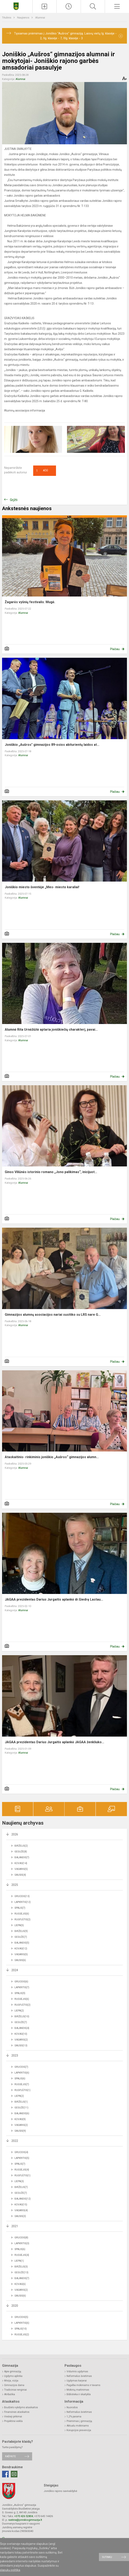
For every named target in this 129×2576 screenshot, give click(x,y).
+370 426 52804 (23, 2516)
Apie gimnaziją (12, 2371)
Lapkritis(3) (22, 2243)
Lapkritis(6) (22, 2072)
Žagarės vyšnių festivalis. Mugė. (30, 602)
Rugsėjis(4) (22, 2169)
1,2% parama (74, 2416)
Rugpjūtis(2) (22, 1919)
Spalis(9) (20, 1993)
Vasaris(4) (21, 2210)
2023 (14, 2055)
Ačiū (42, 470)
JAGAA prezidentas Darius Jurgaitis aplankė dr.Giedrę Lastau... (54, 1599)
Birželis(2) (21, 1845)
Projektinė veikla (13, 2421)
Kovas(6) (20, 2284)
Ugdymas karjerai (77, 2380)
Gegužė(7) (21, 1936)
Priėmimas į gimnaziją (79, 2421)
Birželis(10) (22, 2016)
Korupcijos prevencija (79, 2430)
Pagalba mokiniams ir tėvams (83, 2385)
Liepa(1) (19, 2260)
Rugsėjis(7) (22, 2084)
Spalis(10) (21, 2328)
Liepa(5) (19, 1925)
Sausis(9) (20, 2130)
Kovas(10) (21, 2033)
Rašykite (10, 2456)
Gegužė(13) (21, 2272)
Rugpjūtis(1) (22, 2090)
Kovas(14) (21, 1863)
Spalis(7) (20, 1907)
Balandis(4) (22, 2028)
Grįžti (13, 500)
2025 (14, 1884)
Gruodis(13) (22, 1896)
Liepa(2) (19, 2010)
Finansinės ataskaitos (16, 2412)
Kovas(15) (21, 2204)
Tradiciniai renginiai (15, 2389)
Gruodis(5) (21, 2317)
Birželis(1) (21, 2101)
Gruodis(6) (21, 1981)
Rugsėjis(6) (22, 1913)
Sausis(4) (20, 1874)
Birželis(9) (21, 1931)
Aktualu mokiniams (78, 2425)
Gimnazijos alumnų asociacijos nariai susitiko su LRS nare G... (53, 1315)
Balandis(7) (22, 1857)
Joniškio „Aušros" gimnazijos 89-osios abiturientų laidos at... (52, 745)
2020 (14, 2305)
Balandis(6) (22, 2113)
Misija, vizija (11, 2380)
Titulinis (7, 17)
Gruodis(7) (21, 2066)
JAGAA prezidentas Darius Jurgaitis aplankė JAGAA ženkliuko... (54, 1742)
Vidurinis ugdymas (77, 2371)
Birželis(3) (21, 2266)
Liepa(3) (19, 2181)
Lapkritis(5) (22, 2158)
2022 (14, 2140)
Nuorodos (72, 2407)
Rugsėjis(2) (22, 2334)
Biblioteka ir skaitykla (79, 2394)
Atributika (9, 2394)
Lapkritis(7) (22, 1987)
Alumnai (40, 17)
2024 (14, 1970)
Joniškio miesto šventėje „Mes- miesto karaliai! (42, 887)
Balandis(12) (23, 2198)
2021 (14, 2226)
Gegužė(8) (21, 1851)
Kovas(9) (20, 2119)
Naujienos (23, 17)
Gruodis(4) (21, 2152)
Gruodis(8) (21, 2237)
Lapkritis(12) (23, 1902)
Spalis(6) (20, 2078)
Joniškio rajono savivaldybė (60, 2491)
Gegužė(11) (21, 2107)
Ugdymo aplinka (13, 2376)
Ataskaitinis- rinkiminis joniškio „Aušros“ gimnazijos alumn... (52, 1457)
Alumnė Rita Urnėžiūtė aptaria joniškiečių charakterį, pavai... (51, 1029)
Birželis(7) (21, 2187)
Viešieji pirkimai (13, 2416)
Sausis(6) (20, 1960)
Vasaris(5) (21, 1869)
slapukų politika (10, 2570)
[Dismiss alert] (121, 36)
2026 (14, 1834)
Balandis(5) (22, 1942)
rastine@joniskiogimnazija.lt (25, 2519)
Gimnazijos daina (14, 2385)
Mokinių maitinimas (78, 2389)
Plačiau (115, 649)
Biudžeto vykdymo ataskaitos (21, 2407)
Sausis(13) (21, 2045)
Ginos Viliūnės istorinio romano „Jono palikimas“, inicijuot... (51, 1172)
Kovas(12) (21, 1948)
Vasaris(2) (21, 2039)
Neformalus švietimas (79, 2376)
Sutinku (107, 2557)
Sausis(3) (20, 2216)
